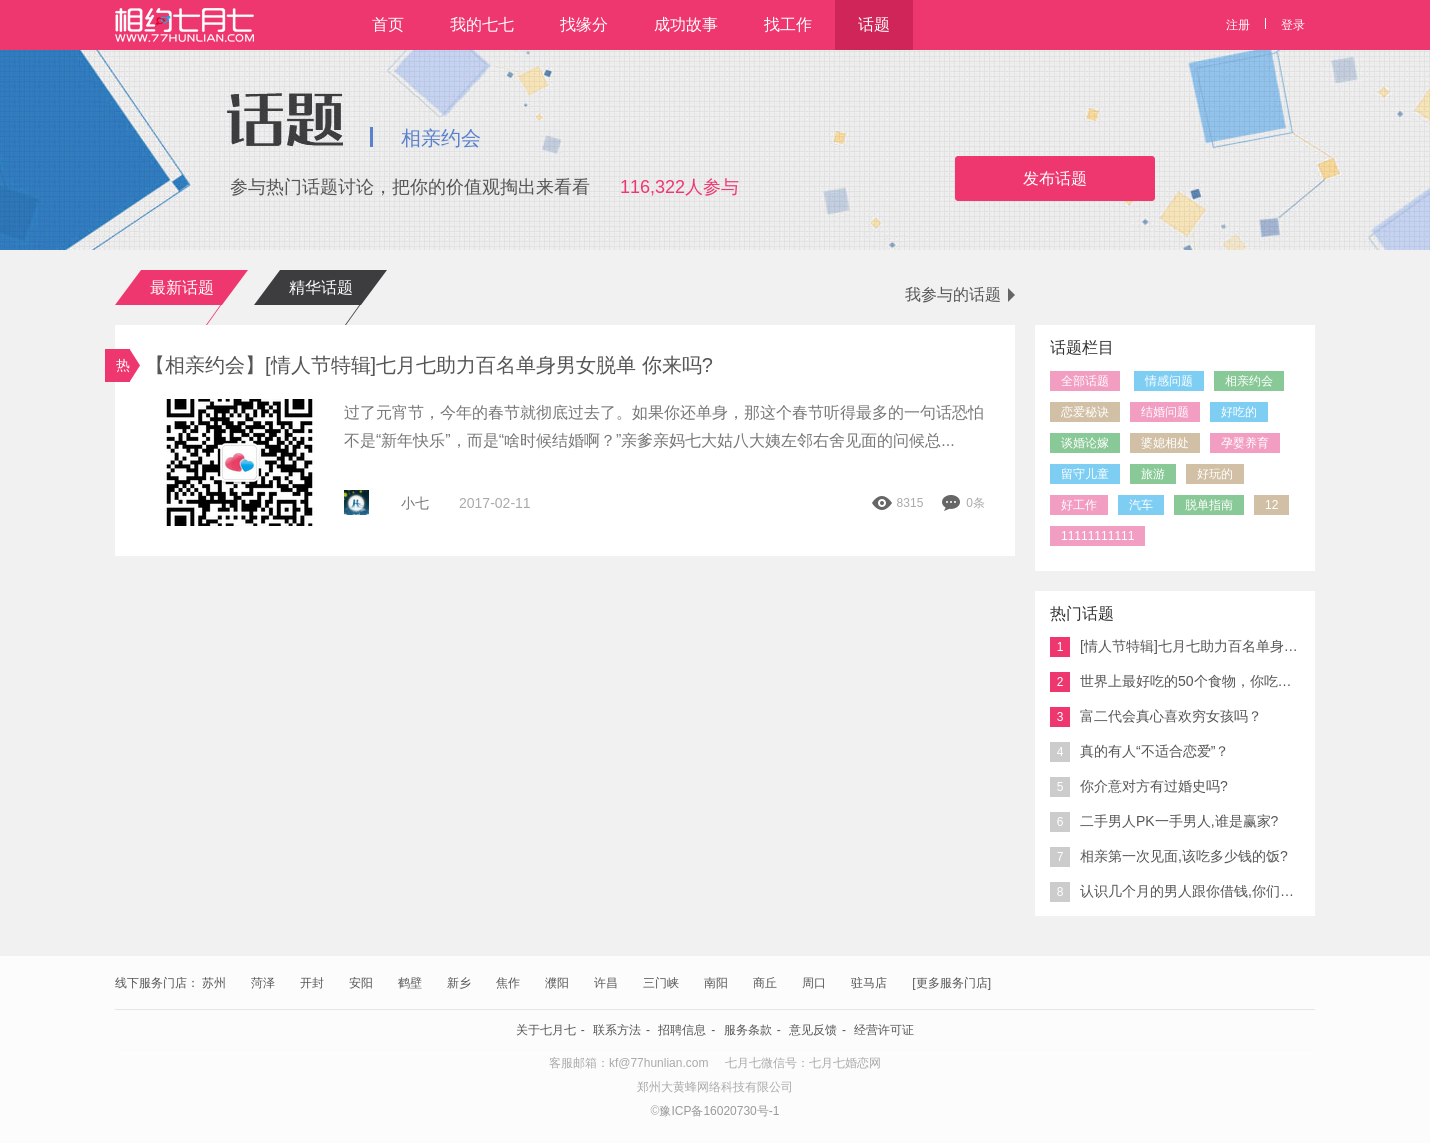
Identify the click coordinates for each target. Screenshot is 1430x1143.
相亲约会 (1249, 381)
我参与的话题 (960, 294)
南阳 (716, 983)
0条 (963, 503)
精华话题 (321, 287)
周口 (814, 983)
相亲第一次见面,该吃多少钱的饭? (1169, 857)
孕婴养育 (1245, 443)
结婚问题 (1165, 412)
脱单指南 (1209, 505)
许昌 (606, 983)
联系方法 (617, 1030)
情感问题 (1169, 381)
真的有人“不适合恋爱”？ (1139, 752)
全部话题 (1085, 381)
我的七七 (482, 24)
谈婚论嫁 (1085, 443)
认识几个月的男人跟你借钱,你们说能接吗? (1175, 892)
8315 (898, 503)
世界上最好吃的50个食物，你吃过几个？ (1175, 682)
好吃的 (1239, 412)
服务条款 (748, 1030)
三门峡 (661, 983)
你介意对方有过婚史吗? (1139, 787)
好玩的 (1215, 474)
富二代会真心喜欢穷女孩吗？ (1156, 717)
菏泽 (263, 983)
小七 (415, 503)
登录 (1293, 25)
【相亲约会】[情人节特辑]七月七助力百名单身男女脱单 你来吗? (434, 365)
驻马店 (869, 983)
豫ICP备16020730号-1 (719, 1111)
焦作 (508, 983)
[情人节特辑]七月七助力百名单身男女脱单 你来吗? (1175, 647)
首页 (388, 24)
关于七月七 (546, 1030)
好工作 (1079, 505)
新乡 (459, 983)
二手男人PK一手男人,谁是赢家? (1164, 822)
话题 (874, 24)
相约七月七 (184, 25)
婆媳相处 (1165, 443)
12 (1271, 505)
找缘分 (584, 24)
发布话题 (1055, 178)
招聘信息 (682, 1030)
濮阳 (557, 983)
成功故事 (686, 24)
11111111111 (1097, 536)
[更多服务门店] (951, 983)
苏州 (214, 983)
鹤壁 (410, 983)
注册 (1238, 25)
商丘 (765, 983)
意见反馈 (813, 1030)
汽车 (1141, 505)
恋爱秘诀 (1085, 412)
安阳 (361, 983)
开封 (312, 983)
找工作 (788, 24)
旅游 (1153, 474)
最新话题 (182, 287)
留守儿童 (1085, 474)
